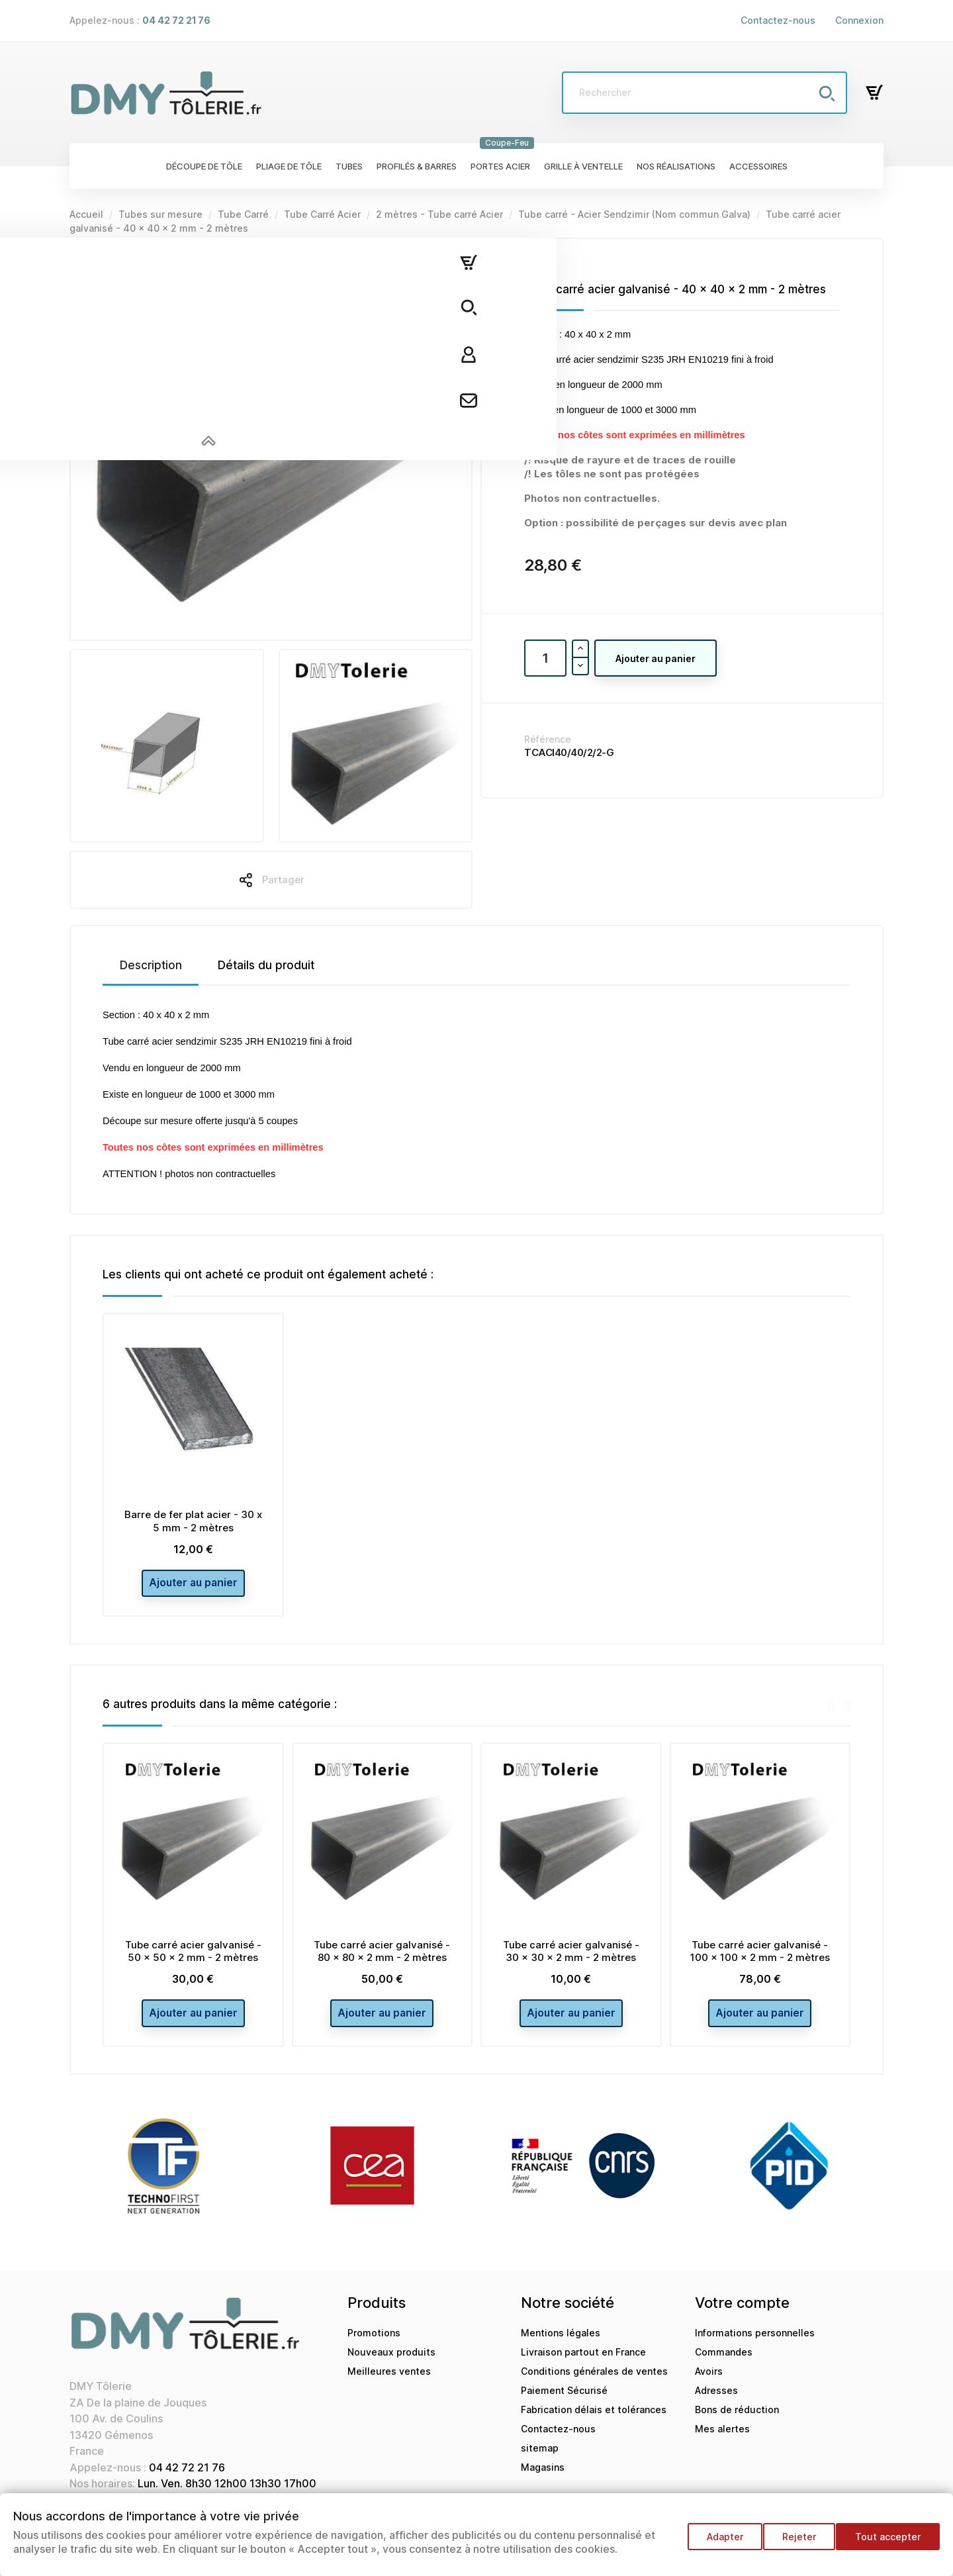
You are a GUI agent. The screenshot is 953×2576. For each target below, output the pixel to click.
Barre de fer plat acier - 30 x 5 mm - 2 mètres (193, 1521)
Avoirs (709, 2385)
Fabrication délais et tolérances (593, 2423)
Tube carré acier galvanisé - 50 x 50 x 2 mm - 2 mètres (193, 1958)
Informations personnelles (755, 2346)
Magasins (543, 2481)
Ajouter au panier (655, 658)
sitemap (540, 2461)
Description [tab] (151, 965)
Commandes (723, 2365)
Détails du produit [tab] (266, 965)
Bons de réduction (737, 2423)
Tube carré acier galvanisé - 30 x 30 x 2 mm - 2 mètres (571, 1958)
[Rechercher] (704, 93)
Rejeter (793, 2542)
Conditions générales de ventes (594, 2385)
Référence (547, 739)
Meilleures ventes (389, 2385)
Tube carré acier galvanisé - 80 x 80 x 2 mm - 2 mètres (382, 1958)
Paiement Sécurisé (564, 2404)
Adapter (713, 2542)
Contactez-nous (778, 20)
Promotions (373, 2346)
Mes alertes (722, 2442)
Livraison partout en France (583, 2365)
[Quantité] (545, 658)
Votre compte (742, 2316)
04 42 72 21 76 (187, 2481)
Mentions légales (560, 2346)
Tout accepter (888, 2542)
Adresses (716, 2404)
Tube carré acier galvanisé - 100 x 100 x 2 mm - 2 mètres (760, 1958)
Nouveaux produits (391, 2365)
